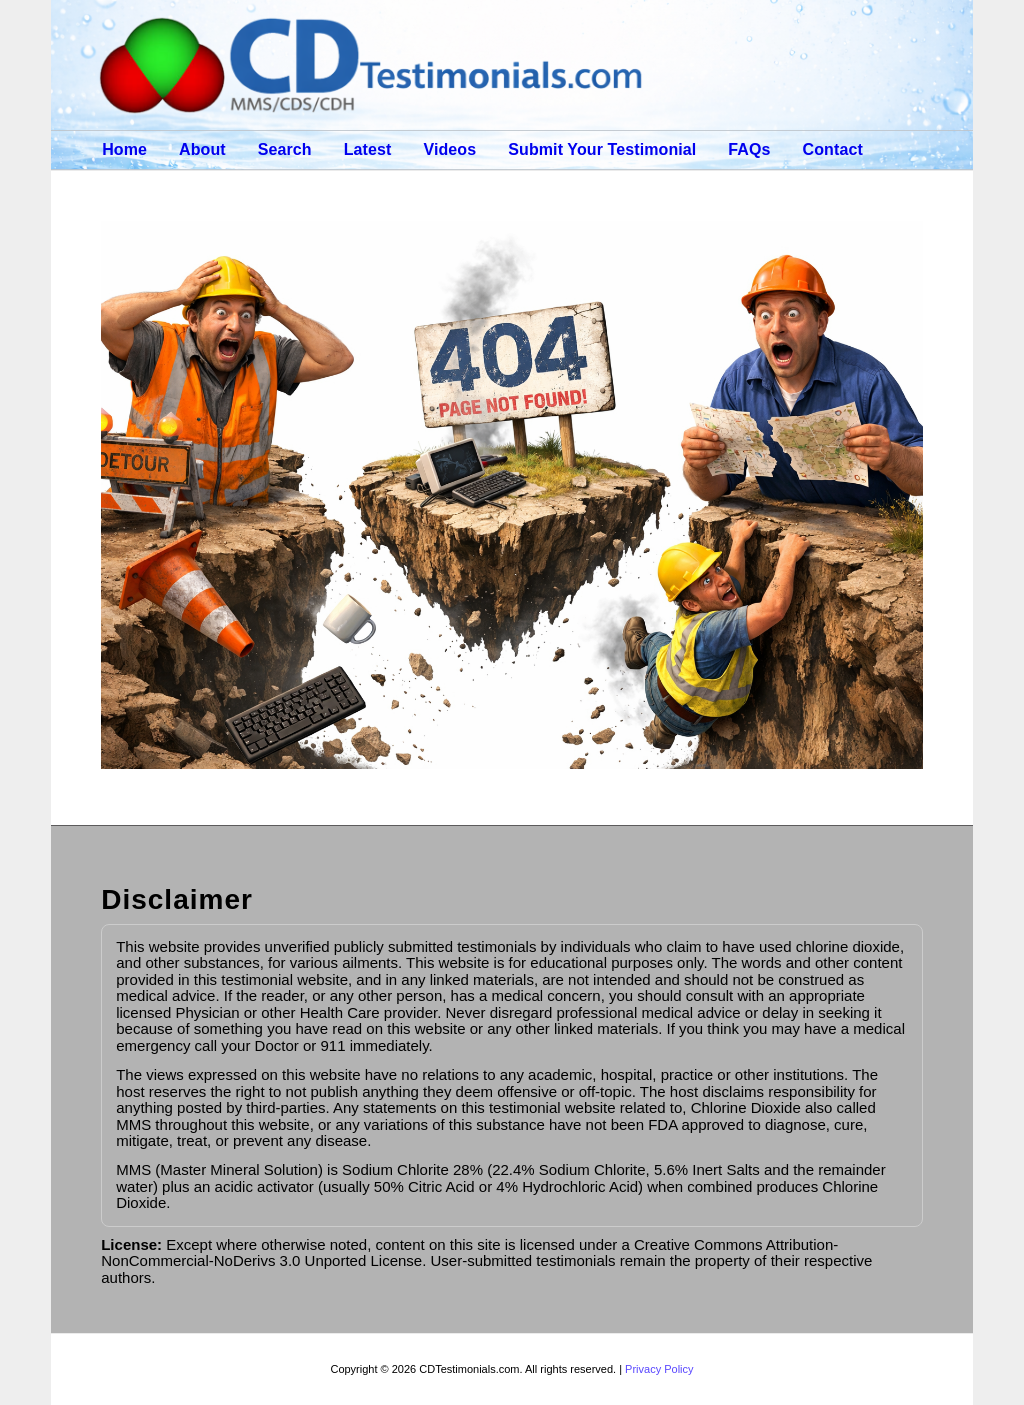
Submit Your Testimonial (602, 149)
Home (124, 149)
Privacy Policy (659, 1369)
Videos (449, 149)
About (202, 149)
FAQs (749, 149)
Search (285, 149)
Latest (368, 149)
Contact (833, 149)
